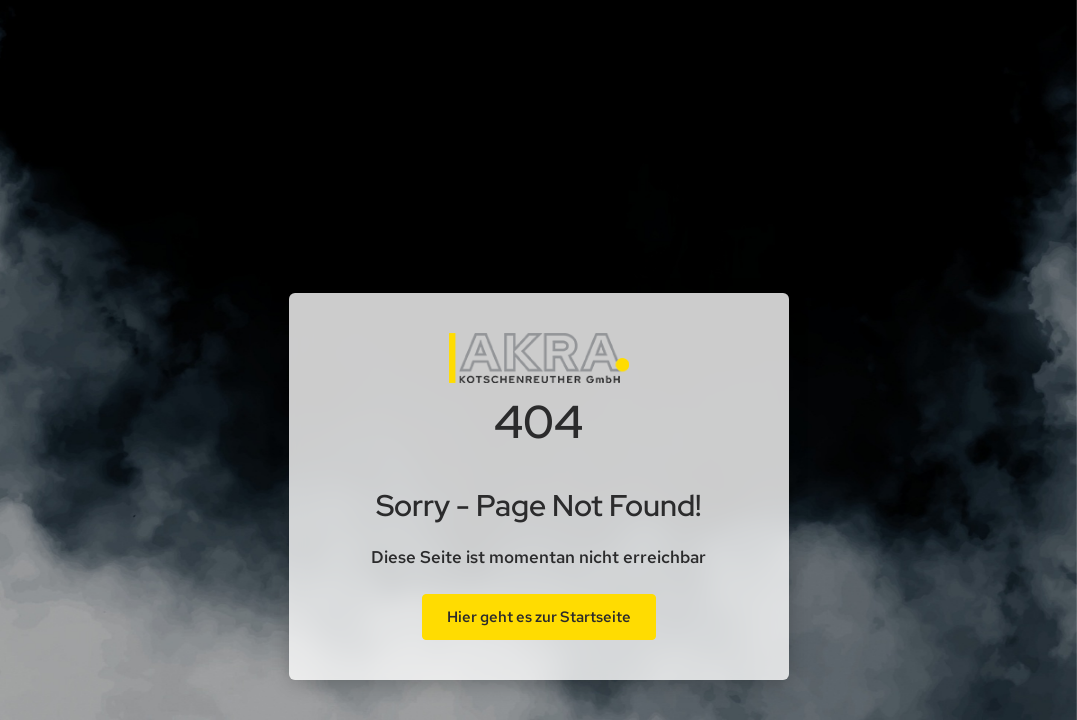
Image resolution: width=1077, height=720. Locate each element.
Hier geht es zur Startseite (539, 617)
